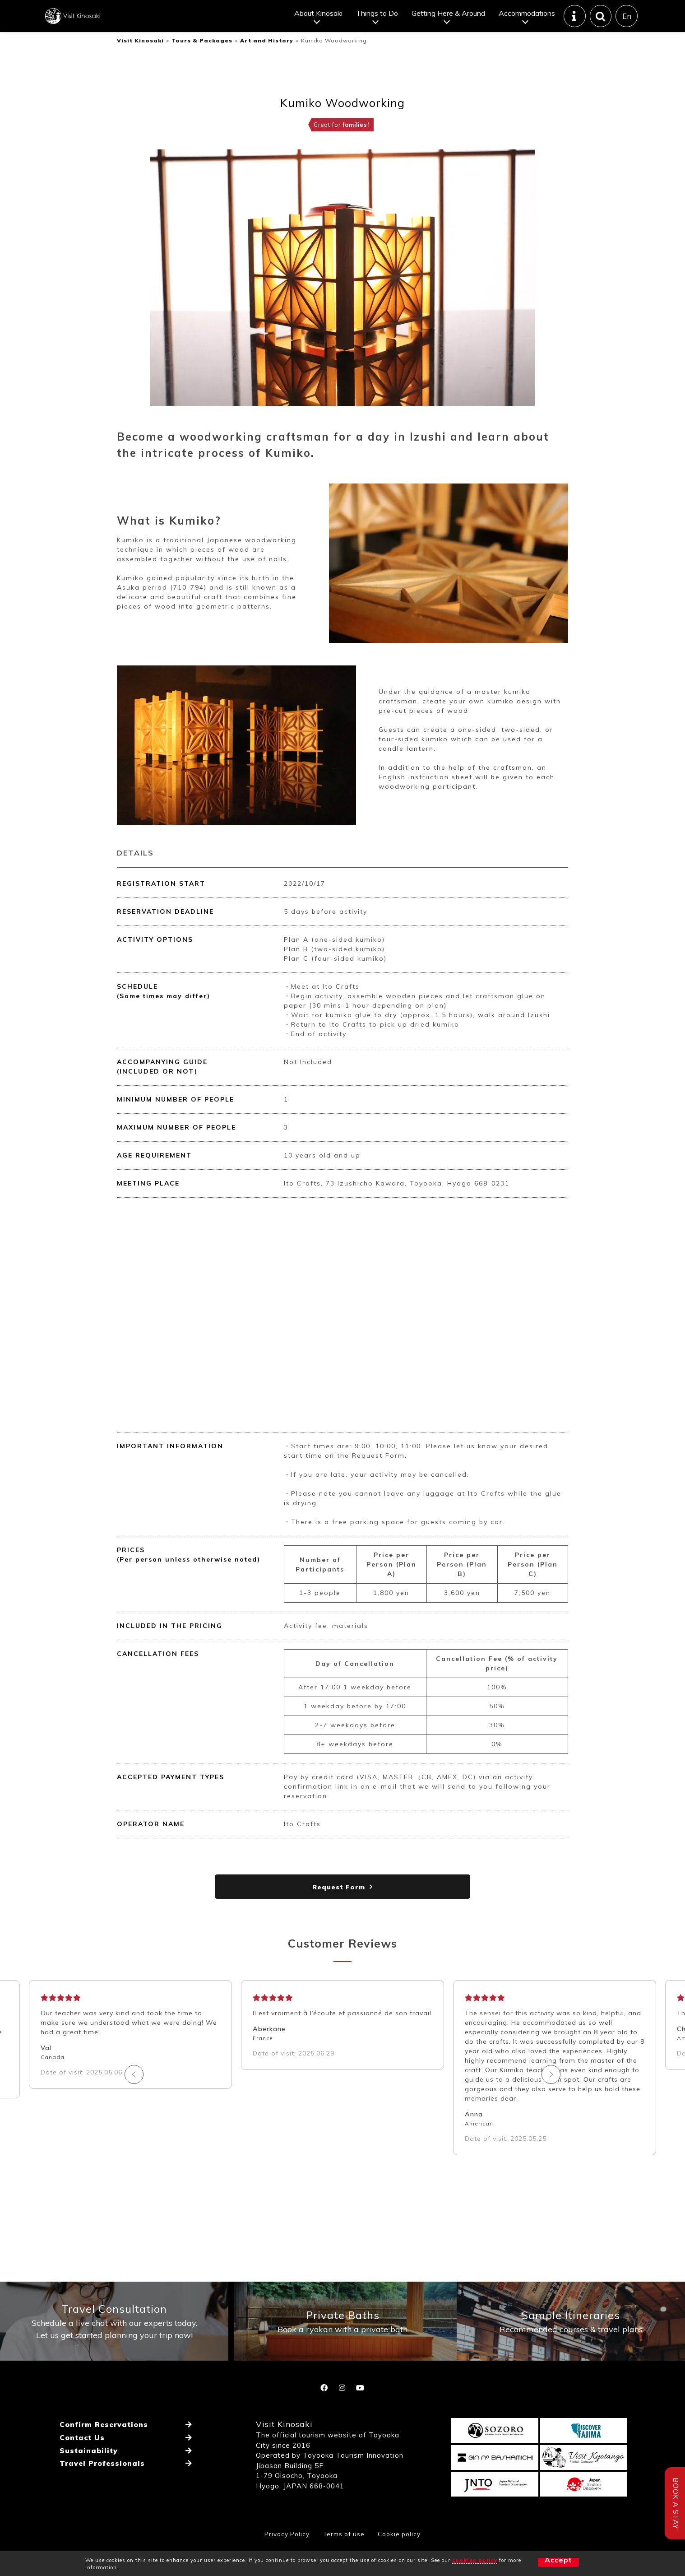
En (625, 23)
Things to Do (376, 20)
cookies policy (474, 2560)
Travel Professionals (101, 2486)
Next (449, 2088)
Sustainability (88, 2475)
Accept (543, 2563)
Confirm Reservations (103, 2454)
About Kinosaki (317, 20)
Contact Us (81, 2464)
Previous (236, 2088)
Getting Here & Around (447, 20)
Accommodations (526, 20)
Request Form (338, 1901)
